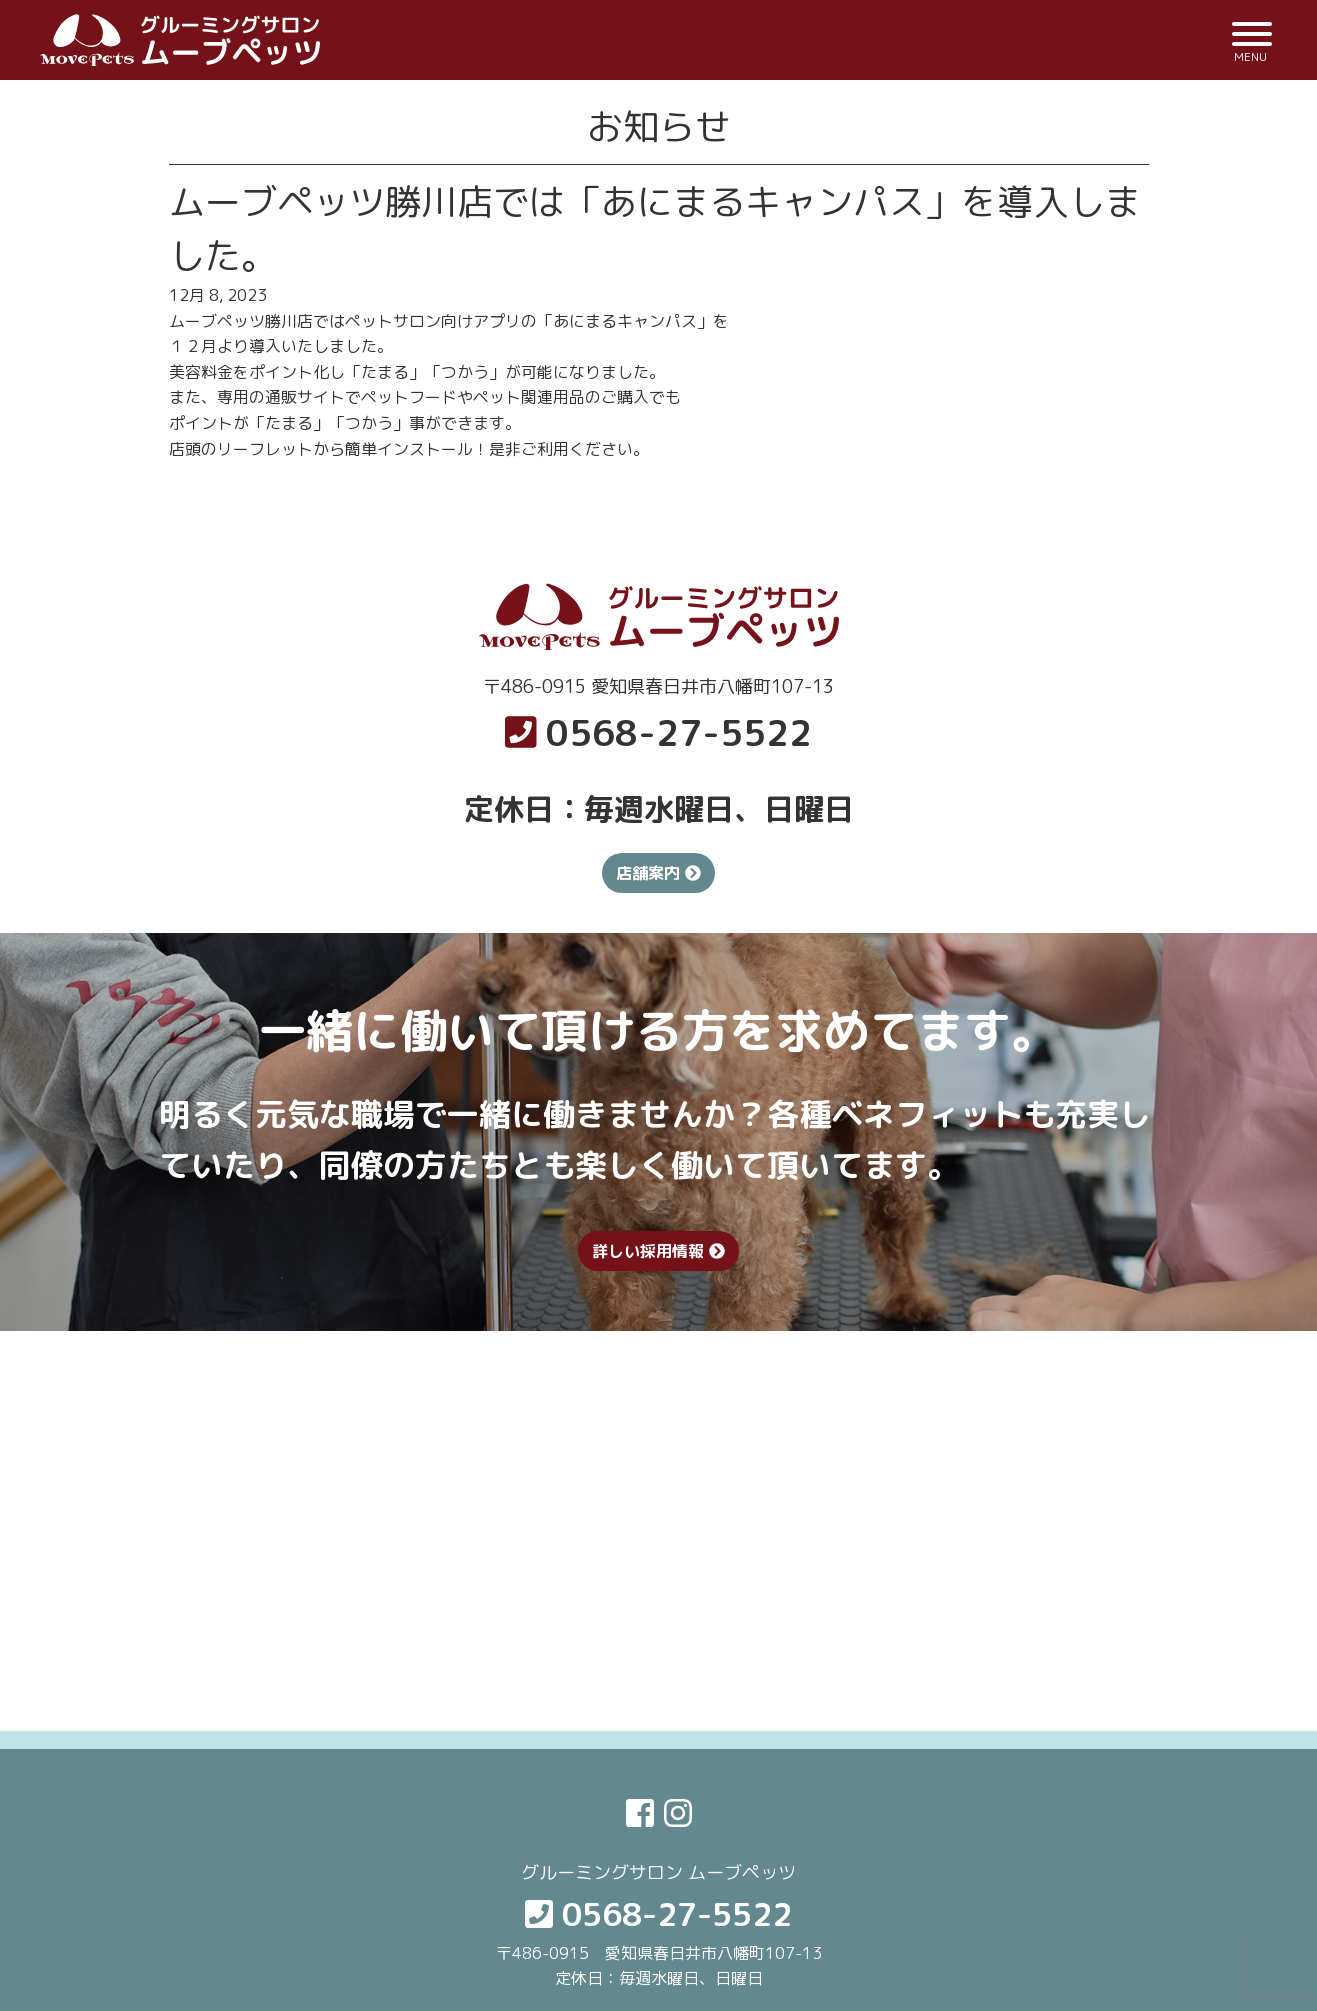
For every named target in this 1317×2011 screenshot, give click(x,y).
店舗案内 (658, 873)
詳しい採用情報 (658, 1251)
